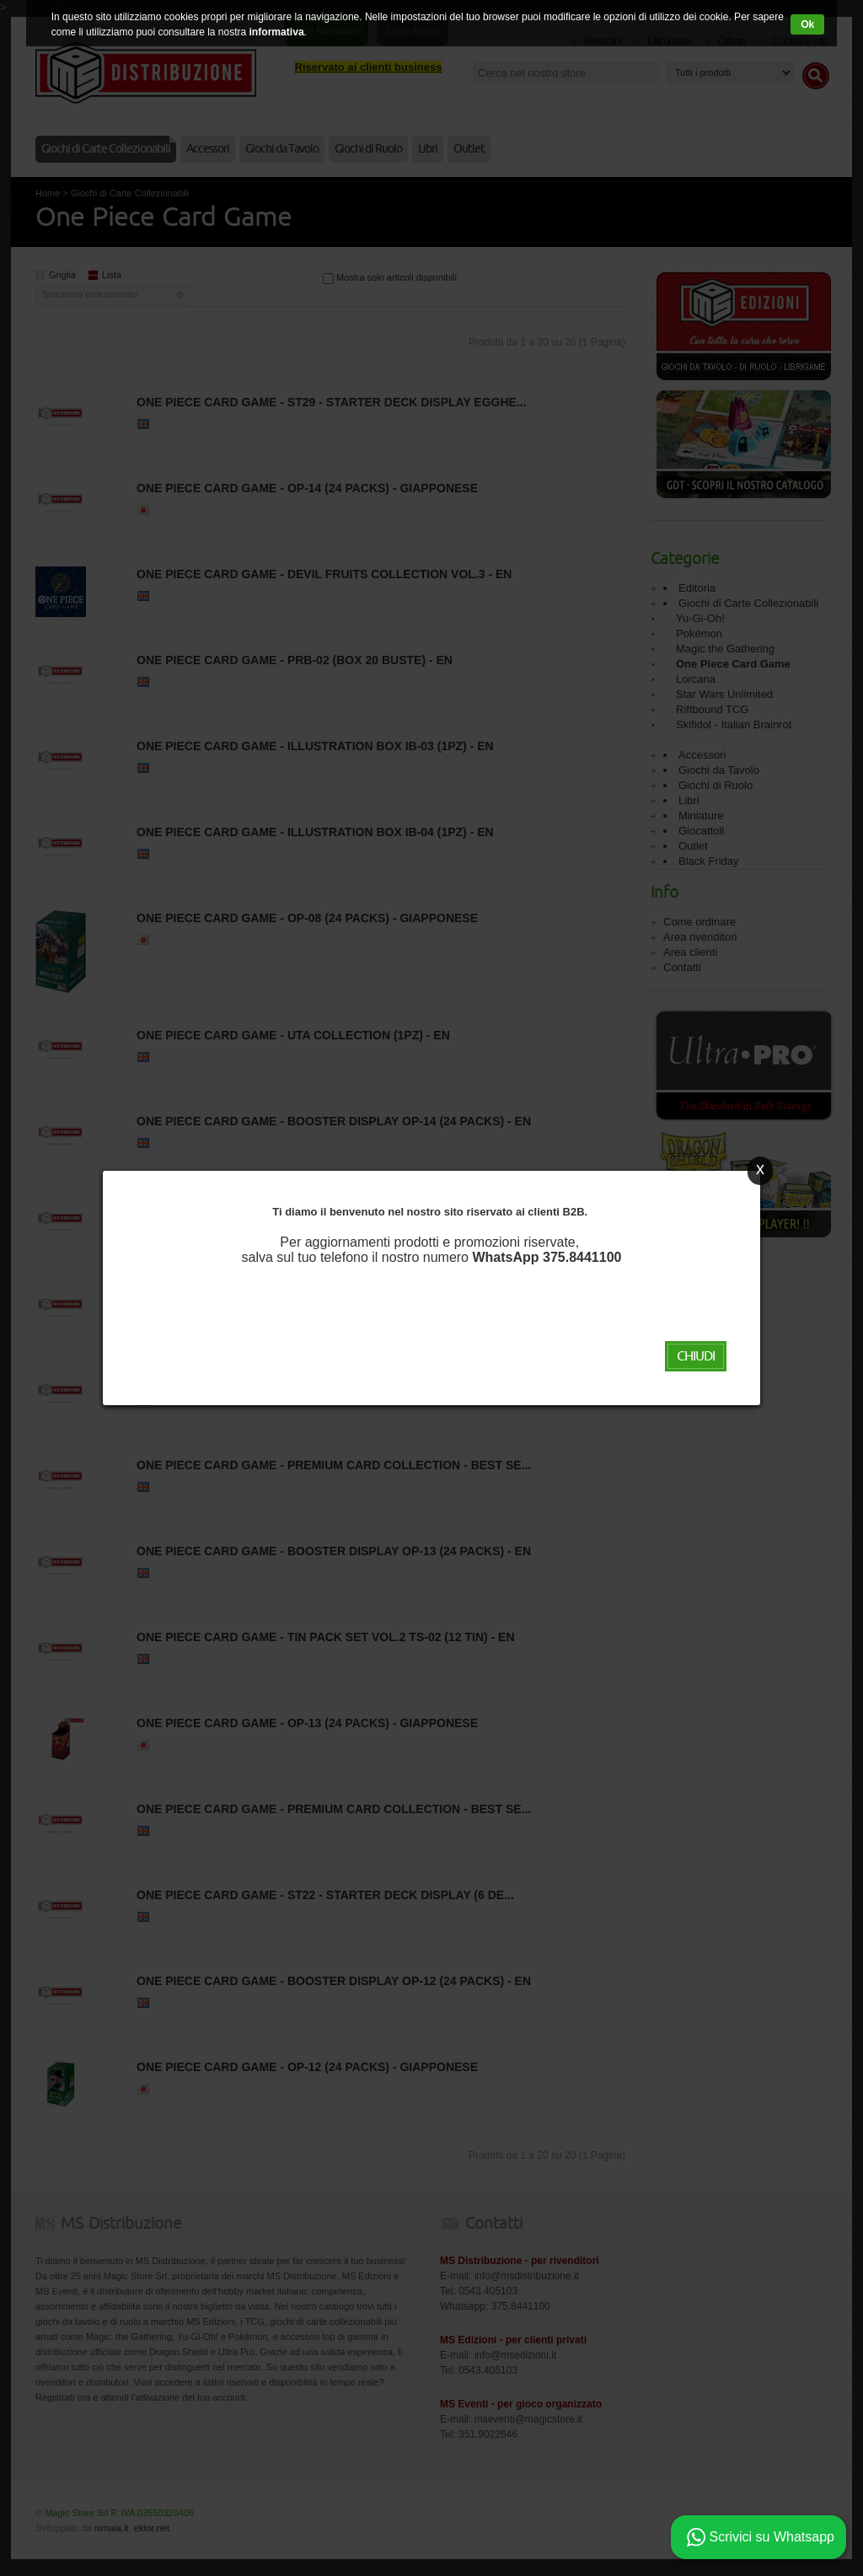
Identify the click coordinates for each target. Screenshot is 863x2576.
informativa (276, 32)
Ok (807, 24)
